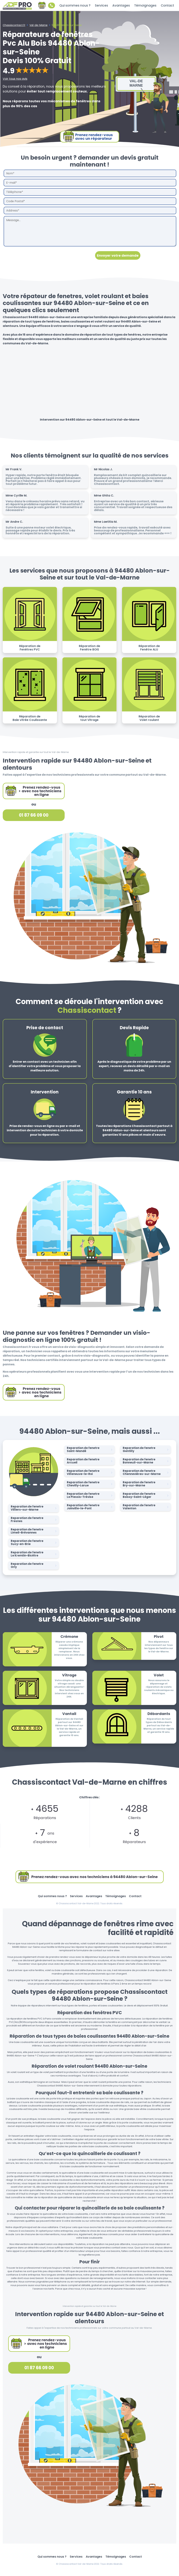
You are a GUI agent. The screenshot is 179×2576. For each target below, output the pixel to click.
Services (101, 5)
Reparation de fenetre (34, 1508)
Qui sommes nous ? (75, 5)
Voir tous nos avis (15, 79)
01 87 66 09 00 (33, 815)
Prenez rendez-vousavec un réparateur (88, 137)
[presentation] (31, 255)
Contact (167, 5)
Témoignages (145, 5)
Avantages (121, 5)
